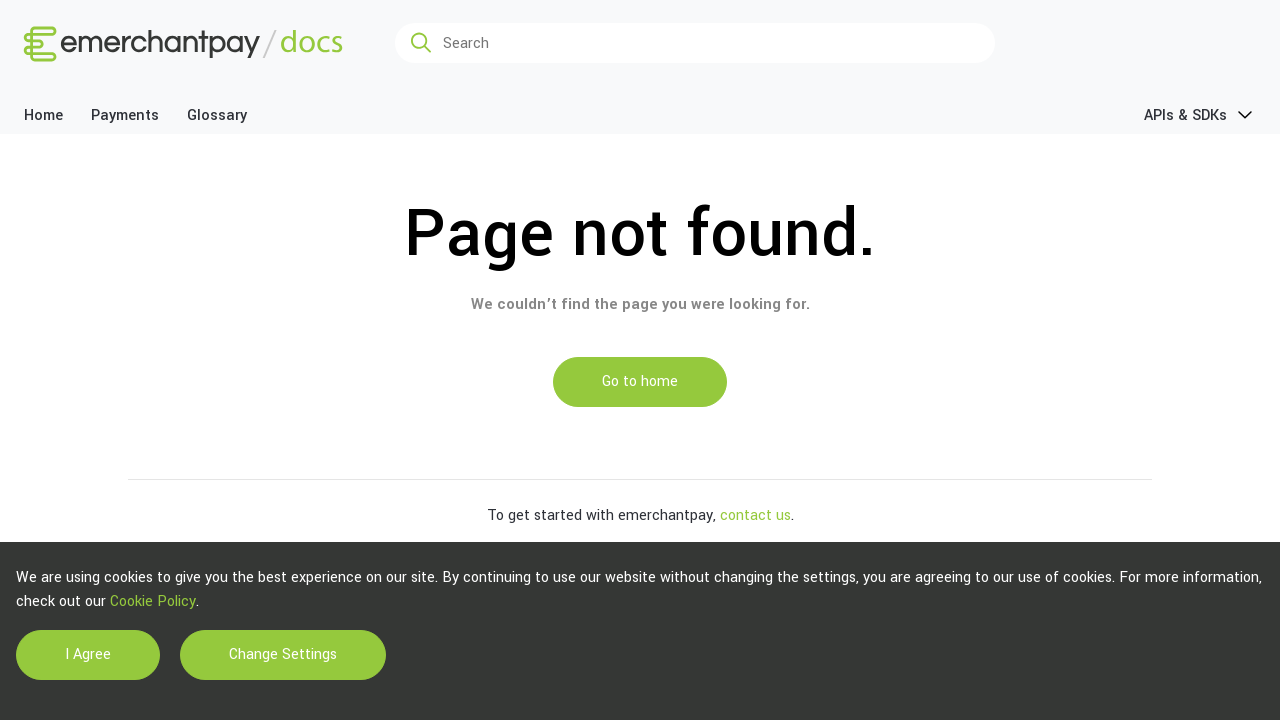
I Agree (88, 654)
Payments (125, 115)
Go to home (640, 381)
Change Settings (283, 654)
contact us (755, 515)
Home (43, 115)
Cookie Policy (153, 601)
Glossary (217, 115)
